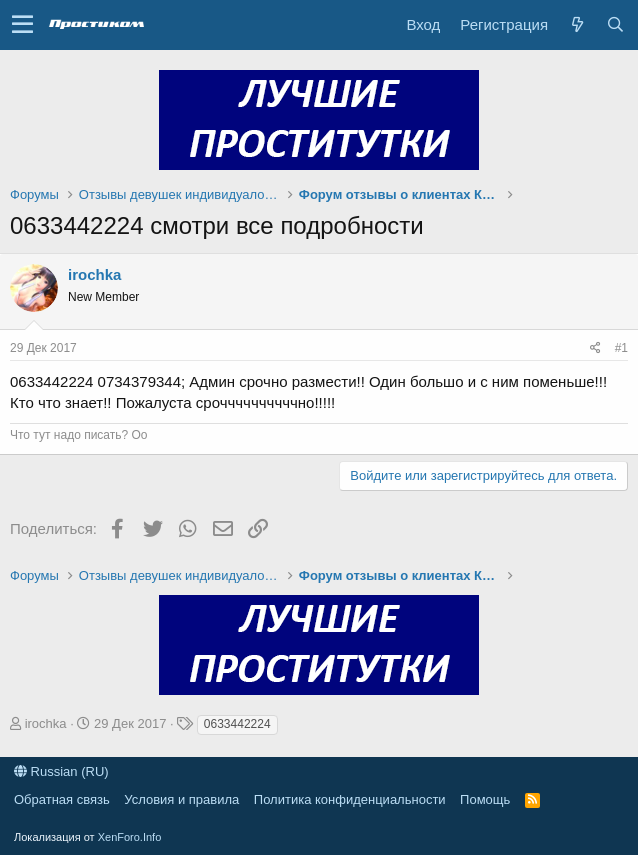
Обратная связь (62, 799)
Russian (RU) (61, 771)
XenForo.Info (130, 837)
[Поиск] (615, 24)
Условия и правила (181, 799)
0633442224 (237, 724)
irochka (94, 274)
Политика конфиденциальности (350, 799)
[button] (22, 25)
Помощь (485, 799)
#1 (621, 348)
